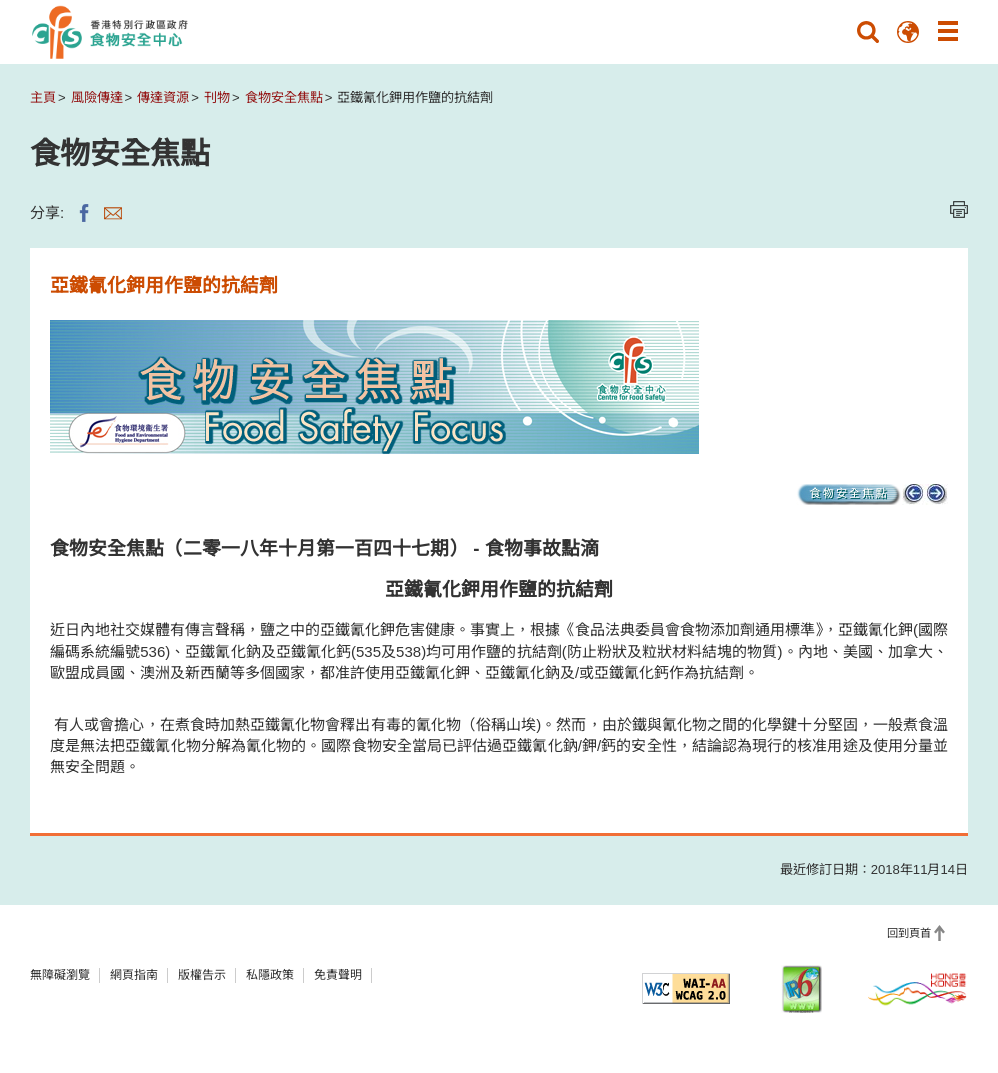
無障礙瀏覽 (60, 975)
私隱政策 (270, 975)
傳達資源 (163, 97)
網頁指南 (134, 975)
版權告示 (202, 975)
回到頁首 (909, 933)
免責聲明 (338, 975)
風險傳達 (97, 97)
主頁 (43, 97)
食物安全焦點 (284, 97)
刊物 (217, 97)
